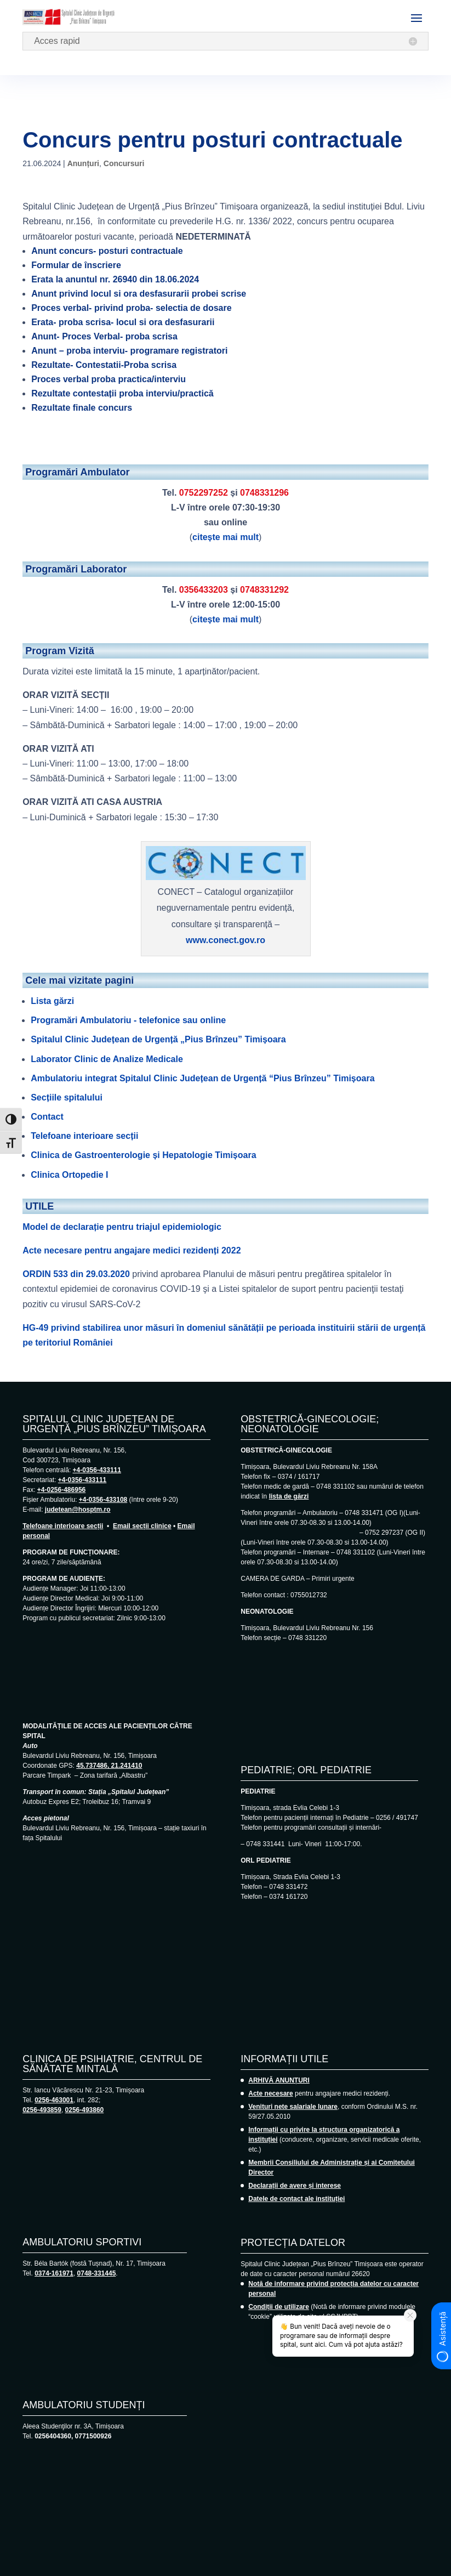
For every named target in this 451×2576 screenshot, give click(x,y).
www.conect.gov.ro (225, 940)
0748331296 (264, 492)
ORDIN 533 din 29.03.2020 (76, 1274)
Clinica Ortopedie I (69, 1174)
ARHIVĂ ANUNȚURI (279, 2080)
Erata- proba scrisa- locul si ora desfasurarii (122, 322)
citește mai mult (225, 537)
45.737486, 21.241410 (109, 1765)
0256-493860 (84, 2110)
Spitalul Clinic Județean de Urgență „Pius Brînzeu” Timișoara (158, 1039)
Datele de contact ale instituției (296, 2199)
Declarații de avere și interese (294, 2185)
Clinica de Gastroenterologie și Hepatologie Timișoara (143, 1155)
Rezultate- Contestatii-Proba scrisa (103, 365)
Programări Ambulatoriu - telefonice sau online (128, 1020)
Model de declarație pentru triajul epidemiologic (121, 1227)
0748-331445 (96, 2273)
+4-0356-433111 (97, 1470)
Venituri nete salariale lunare (293, 2106)
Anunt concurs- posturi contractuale (106, 251)
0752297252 (203, 492)
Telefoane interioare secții (84, 1136)
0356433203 (203, 589)
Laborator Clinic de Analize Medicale (107, 1059)
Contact (47, 1116)
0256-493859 (41, 2110)
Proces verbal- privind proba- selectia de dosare (131, 308)
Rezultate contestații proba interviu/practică (122, 393)
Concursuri (124, 163)
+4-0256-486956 (61, 1490)
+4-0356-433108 (103, 1499)
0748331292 (264, 589)
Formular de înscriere (76, 265)
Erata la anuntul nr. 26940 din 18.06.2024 (115, 279)
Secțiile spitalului (66, 1097)
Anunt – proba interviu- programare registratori (129, 350)
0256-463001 (54, 2100)
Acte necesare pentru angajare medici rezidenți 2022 (131, 1250)
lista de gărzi (289, 1496)
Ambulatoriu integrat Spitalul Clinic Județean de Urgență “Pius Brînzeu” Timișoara (202, 1078)
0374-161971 (54, 2273)
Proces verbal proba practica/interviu (108, 379)
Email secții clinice (142, 1526)
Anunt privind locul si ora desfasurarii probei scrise (138, 293)
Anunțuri (83, 163)
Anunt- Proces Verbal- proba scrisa (104, 336)
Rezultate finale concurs (81, 407)
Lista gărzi (52, 1001)
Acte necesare (270, 2093)
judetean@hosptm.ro (78, 1509)
